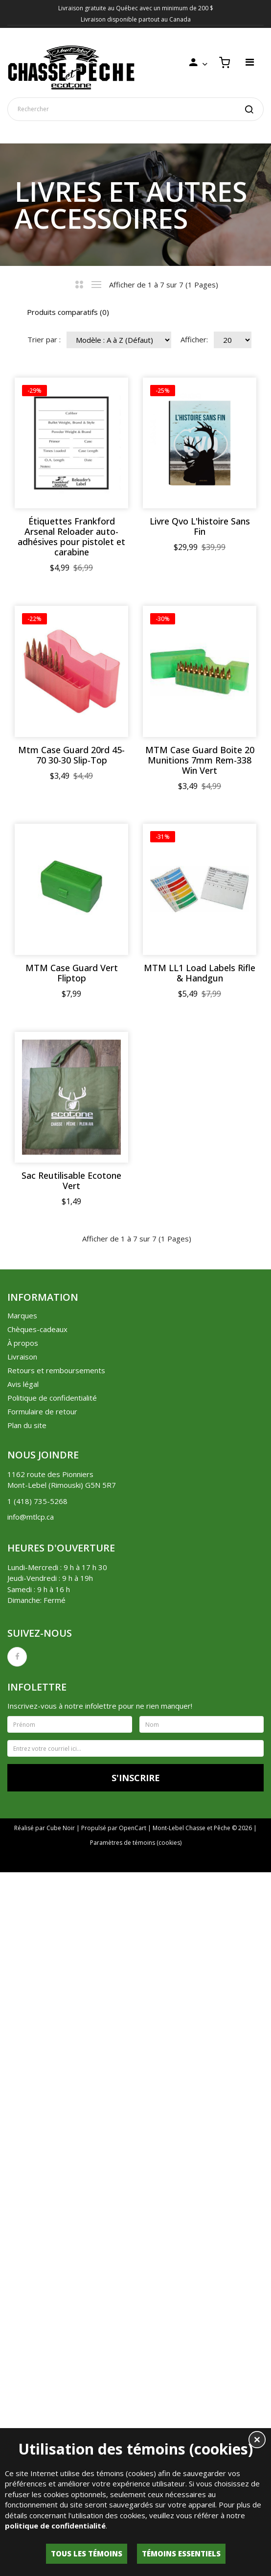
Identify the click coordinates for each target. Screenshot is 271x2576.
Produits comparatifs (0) (68, 312)
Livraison (22, 1981)
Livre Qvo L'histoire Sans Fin (72, 755)
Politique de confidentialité (52, 2022)
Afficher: (194, 339)
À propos (22, 1967)
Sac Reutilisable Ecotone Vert (71, 1805)
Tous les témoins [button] (86, 2553)
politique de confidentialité (55, 2525)
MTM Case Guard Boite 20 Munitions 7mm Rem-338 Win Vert (71, 1176)
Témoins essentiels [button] (181, 2553)
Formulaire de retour (42, 2036)
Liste (96, 284)
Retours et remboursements (56, 1995)
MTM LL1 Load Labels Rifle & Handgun (71, 1597)
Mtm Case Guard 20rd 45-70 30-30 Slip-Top (71, 963)
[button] (257, 2441)
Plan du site (26, 2050)
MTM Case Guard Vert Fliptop (71, 1390)
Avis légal (23, 2008)
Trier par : (44, 339)
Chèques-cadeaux (37, 1954)
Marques (22, 1940)
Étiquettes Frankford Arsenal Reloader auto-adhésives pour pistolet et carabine (71, 537)
